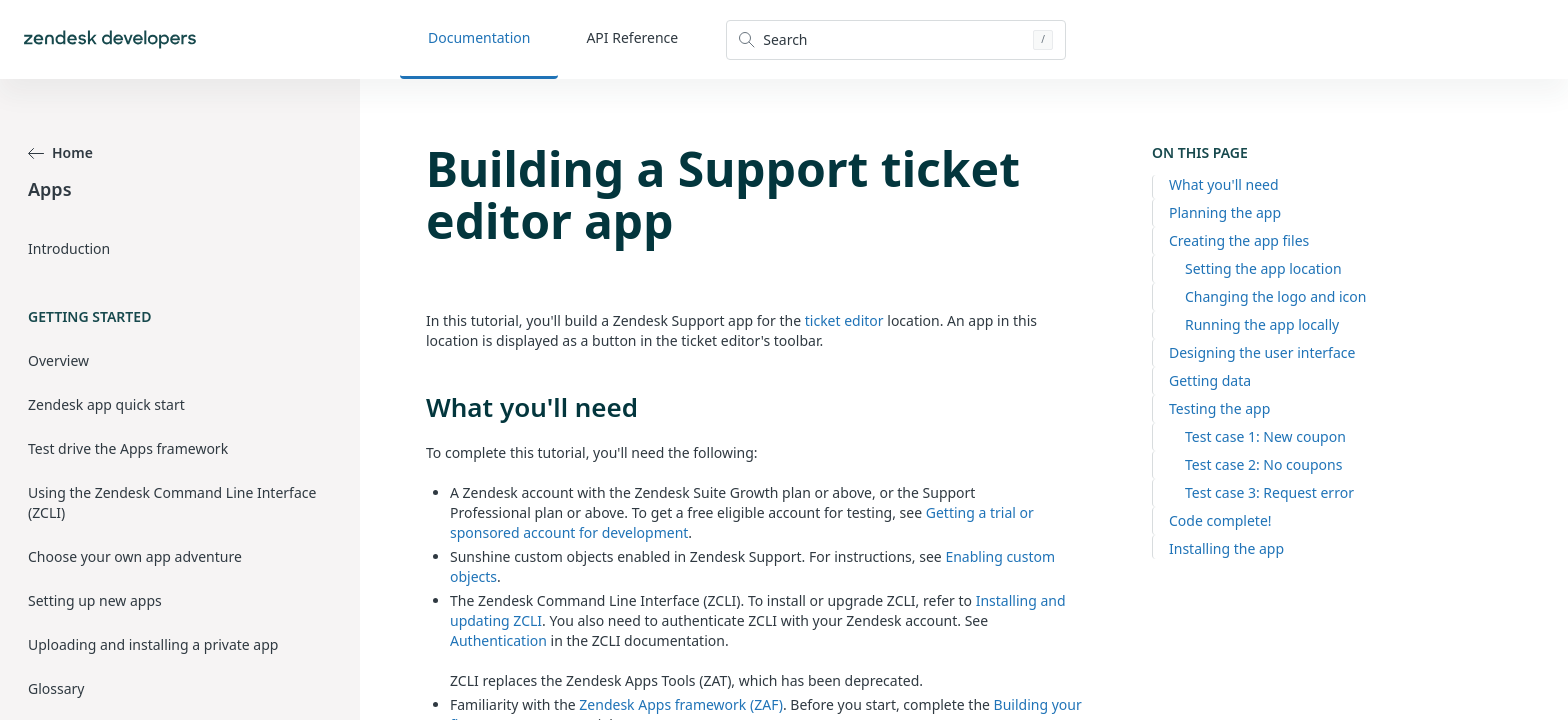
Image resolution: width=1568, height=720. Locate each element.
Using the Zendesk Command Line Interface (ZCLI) (172, 502)
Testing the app (1219, 408)
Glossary (56, 688)
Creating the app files (1239, 240)
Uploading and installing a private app (153, 644)
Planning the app (1225, 212)
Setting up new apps (95, 600)
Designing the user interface (1262, 352)
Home (60, 152)
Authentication (498, 640)
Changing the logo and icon (1275, 296)
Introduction (69, 248)
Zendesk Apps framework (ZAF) (681, 704)
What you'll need (1224, 184)
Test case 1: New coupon (1265, 436)
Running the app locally (1262, 324)
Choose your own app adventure (135, 556)
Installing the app (1226, 548)
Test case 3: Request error (1269, 492)
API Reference (632, 37)
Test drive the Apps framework (128, 448)
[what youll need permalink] (416, 407)
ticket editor (844, 320)
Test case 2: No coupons (1263, 464)
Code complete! (1220, 520)
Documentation (479, 37)
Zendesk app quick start (106, 404)
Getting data (1210, 380)
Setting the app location (1263, 268)
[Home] (110, 39)
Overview (58, 360)
